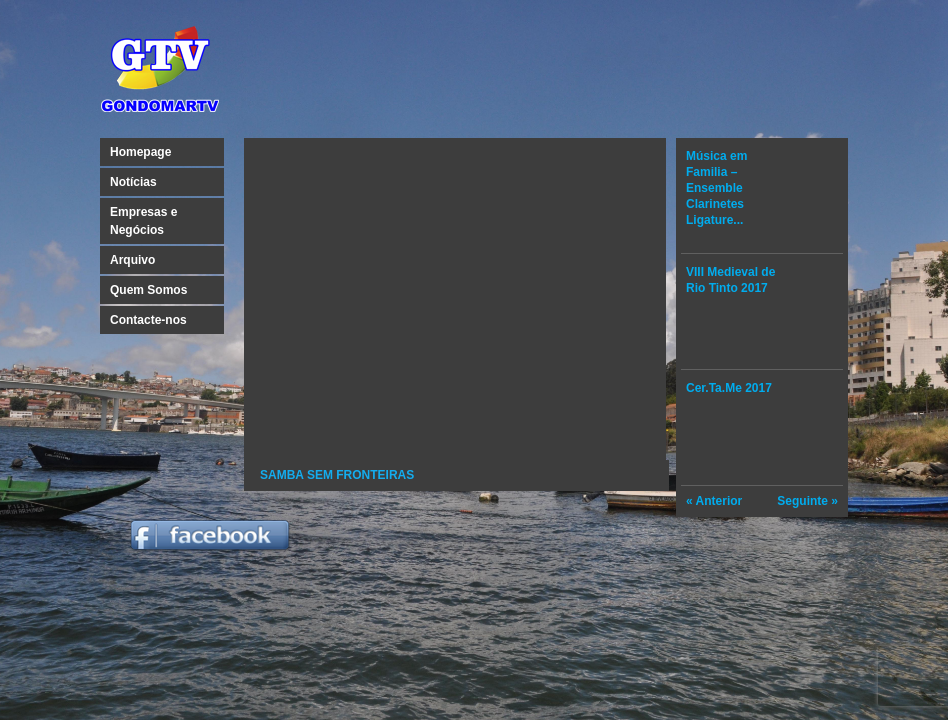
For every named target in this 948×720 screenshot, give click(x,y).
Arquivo (132, 260)
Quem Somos (148, 290)
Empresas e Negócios (143, 221)
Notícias (133, 182)
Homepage (140, 152)
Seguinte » (807, 501)
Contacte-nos (148, 320)
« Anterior (714, 501)
